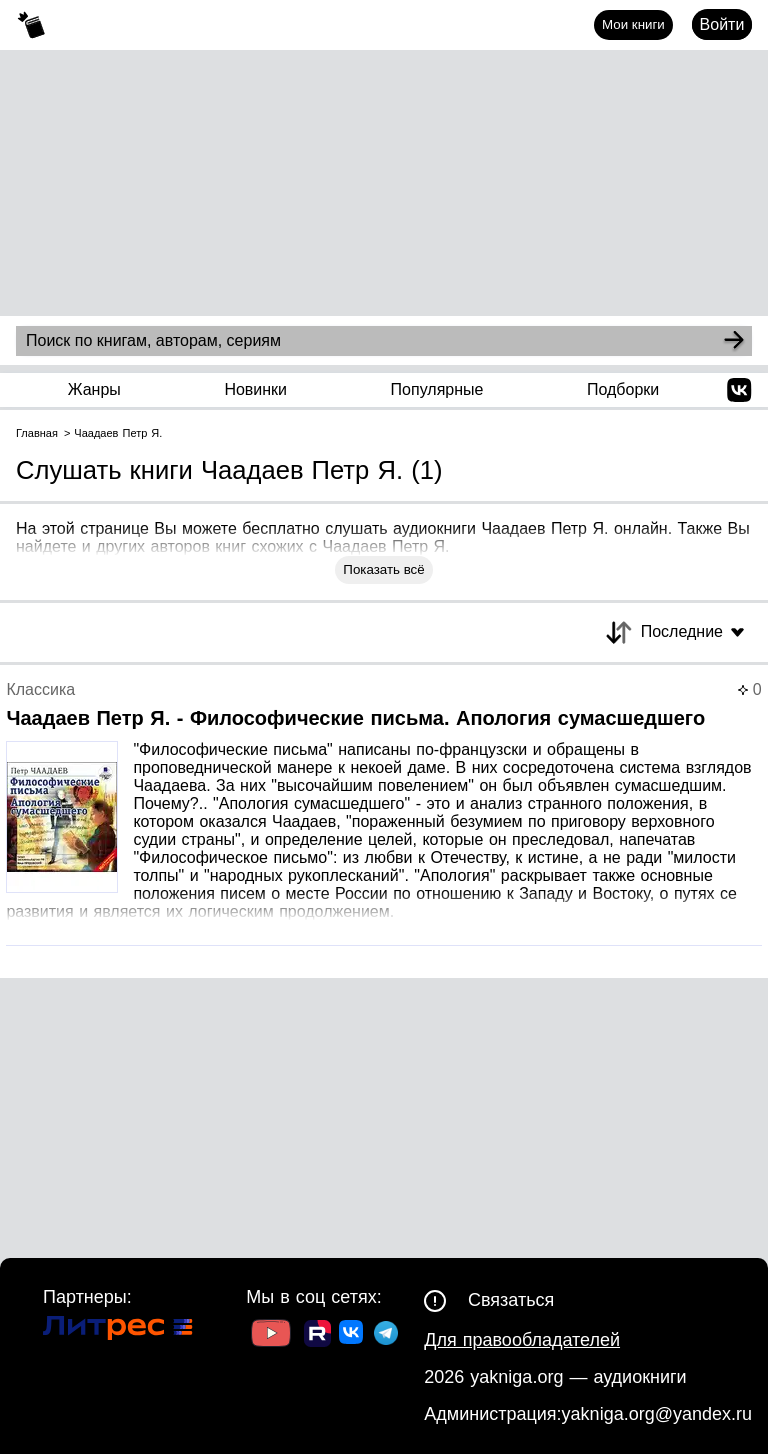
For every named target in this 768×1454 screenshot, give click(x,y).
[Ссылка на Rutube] (317, 1336)
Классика (40, 689)
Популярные (437, 389)
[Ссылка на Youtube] (271, 1335)
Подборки (623, 389)
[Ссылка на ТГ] (386, 1335)
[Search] (734, 341)
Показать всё (383, 569)
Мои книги (633, 24)
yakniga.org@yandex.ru (657, 1414)
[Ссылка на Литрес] (118, 1330)
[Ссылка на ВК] (352, 1336)
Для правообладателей (522, 1340)
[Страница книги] (383, 813)
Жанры (94, 389)
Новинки (255, 389)
